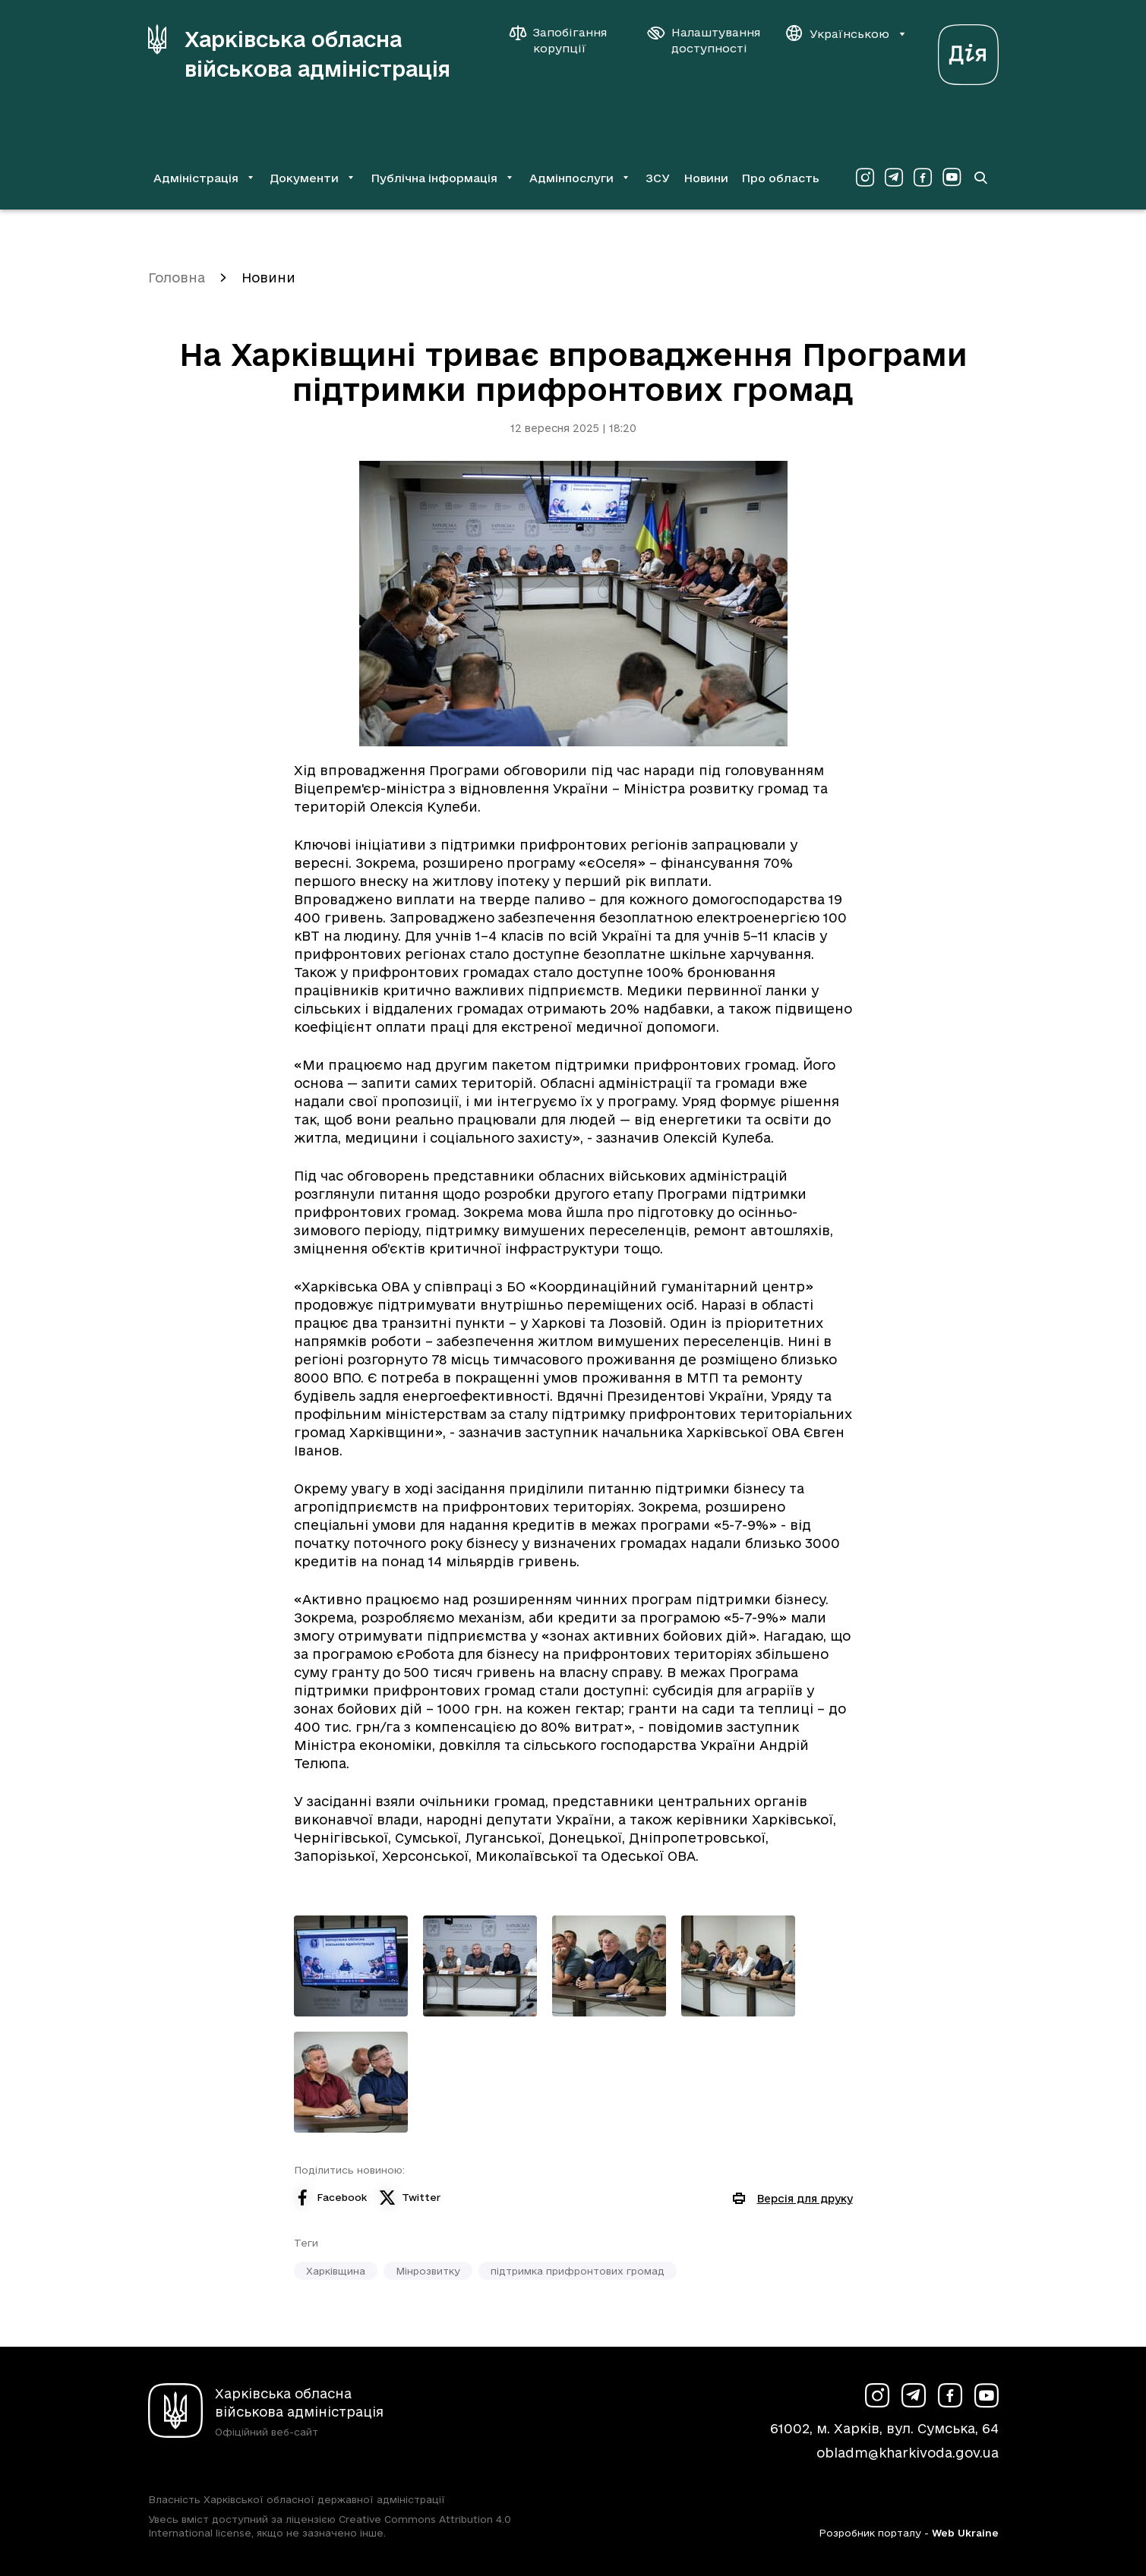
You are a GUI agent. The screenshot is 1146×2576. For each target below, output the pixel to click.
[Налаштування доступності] (704, 40)
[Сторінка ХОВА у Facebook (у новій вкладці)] (923, 178)
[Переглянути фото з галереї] (351, 1965)
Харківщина (335, 2270)
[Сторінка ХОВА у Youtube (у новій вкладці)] (951, 178)
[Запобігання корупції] (566, 40)
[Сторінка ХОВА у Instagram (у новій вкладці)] (865, 178)
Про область (780, 178)
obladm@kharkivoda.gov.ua (907, 2452)
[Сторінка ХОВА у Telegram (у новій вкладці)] (894, 178)
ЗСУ (658, 178)
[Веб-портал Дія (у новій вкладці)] (968, 50)
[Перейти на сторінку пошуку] (980, 178)
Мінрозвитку (428, 2270)
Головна (176, 277)
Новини (705, 178)
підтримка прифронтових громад (578, 2270)
